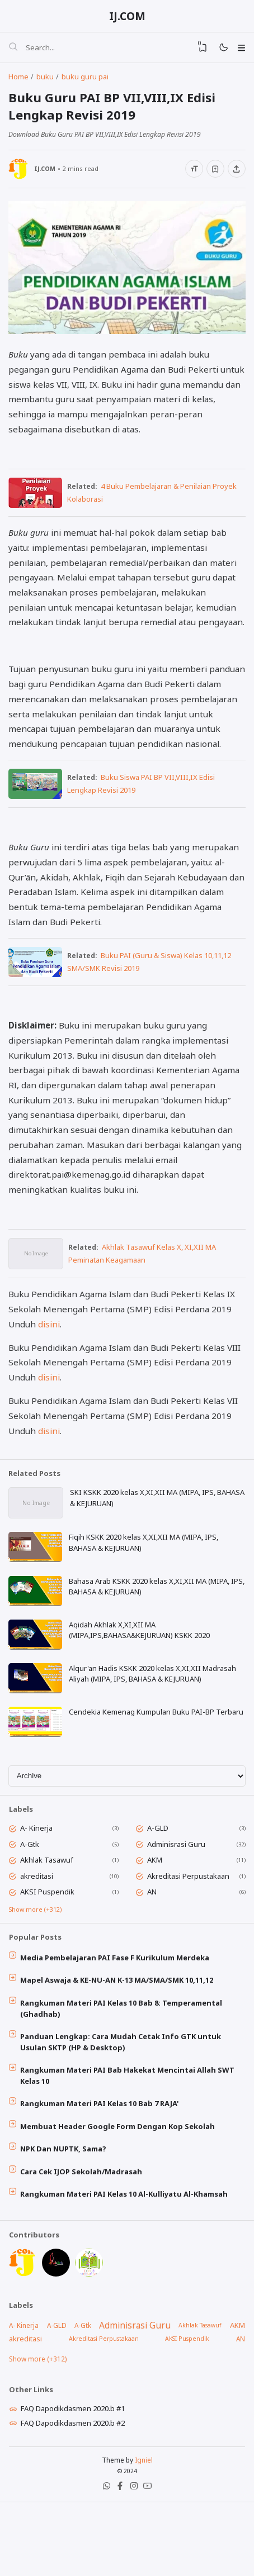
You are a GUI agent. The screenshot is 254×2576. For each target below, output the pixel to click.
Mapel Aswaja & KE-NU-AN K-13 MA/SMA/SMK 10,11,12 (118, 2039)
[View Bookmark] (198, 48)
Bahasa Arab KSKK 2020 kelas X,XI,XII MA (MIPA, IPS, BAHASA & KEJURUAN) (150, 1633)
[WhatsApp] (105, 2562)
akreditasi (38, 1931)
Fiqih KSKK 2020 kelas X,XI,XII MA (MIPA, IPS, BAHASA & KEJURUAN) (144, 1588)
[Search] (13, 49)
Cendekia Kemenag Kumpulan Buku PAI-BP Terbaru (157, 1761)
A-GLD (159, 1882)
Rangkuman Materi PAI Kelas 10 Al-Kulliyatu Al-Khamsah (125, 2261)
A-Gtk (31, 1898)
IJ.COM (127, 16)
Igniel (144, 2533)
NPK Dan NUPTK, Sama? (65, 2213)
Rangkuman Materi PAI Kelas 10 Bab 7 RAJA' (101, 2166)
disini (49, 1367)
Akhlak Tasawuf (48, 1915)
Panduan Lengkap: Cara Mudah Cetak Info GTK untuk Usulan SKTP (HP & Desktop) (122, 2102)
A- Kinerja (38, 1882)
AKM (156, 1915)
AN (153, 1947)
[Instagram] (134, 2562)
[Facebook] (119, 2562)
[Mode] (220, 48)
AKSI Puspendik (49, 1947)
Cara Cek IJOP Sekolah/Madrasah (83, 2237)
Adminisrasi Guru (178, 1898)
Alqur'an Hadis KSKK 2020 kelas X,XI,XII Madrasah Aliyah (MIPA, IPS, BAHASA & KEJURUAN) (153, 1722)
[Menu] (240, 48)
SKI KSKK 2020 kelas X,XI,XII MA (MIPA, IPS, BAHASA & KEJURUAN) (144, 1542)
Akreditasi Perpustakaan (190, 1931)
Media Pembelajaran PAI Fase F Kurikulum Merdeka (116, 2016)
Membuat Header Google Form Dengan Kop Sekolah (119, 2190)
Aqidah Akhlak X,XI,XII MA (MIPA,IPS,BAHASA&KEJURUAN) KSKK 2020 (140, 1677)
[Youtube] (148, 2562)
